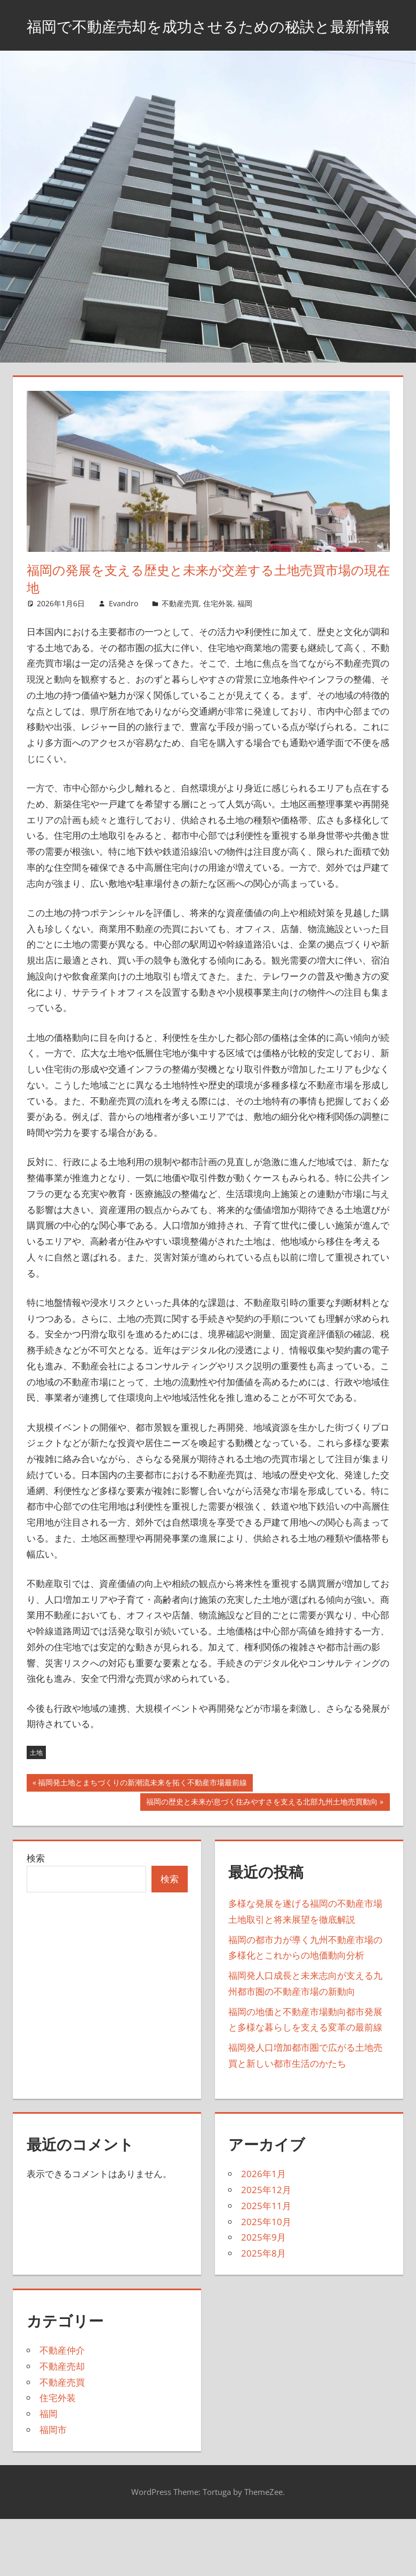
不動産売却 (62, 2393)
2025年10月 (266, 2248)
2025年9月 (263, 2264)
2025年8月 (263, 2280)
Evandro (123, 630)
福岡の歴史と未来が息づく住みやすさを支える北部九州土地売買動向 (262, 1829)
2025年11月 (266, 2232)
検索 (36, 1885)
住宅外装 (218, 630)
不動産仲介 (62, 2377)
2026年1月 (263, 2201)
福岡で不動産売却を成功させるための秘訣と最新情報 (208, 38)
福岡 (244, 630)
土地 (36, 1779)
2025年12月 (266, 2217)
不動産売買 (180, 630)
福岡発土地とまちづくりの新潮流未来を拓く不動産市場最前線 (142, 1810)
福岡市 (53, 2456)
